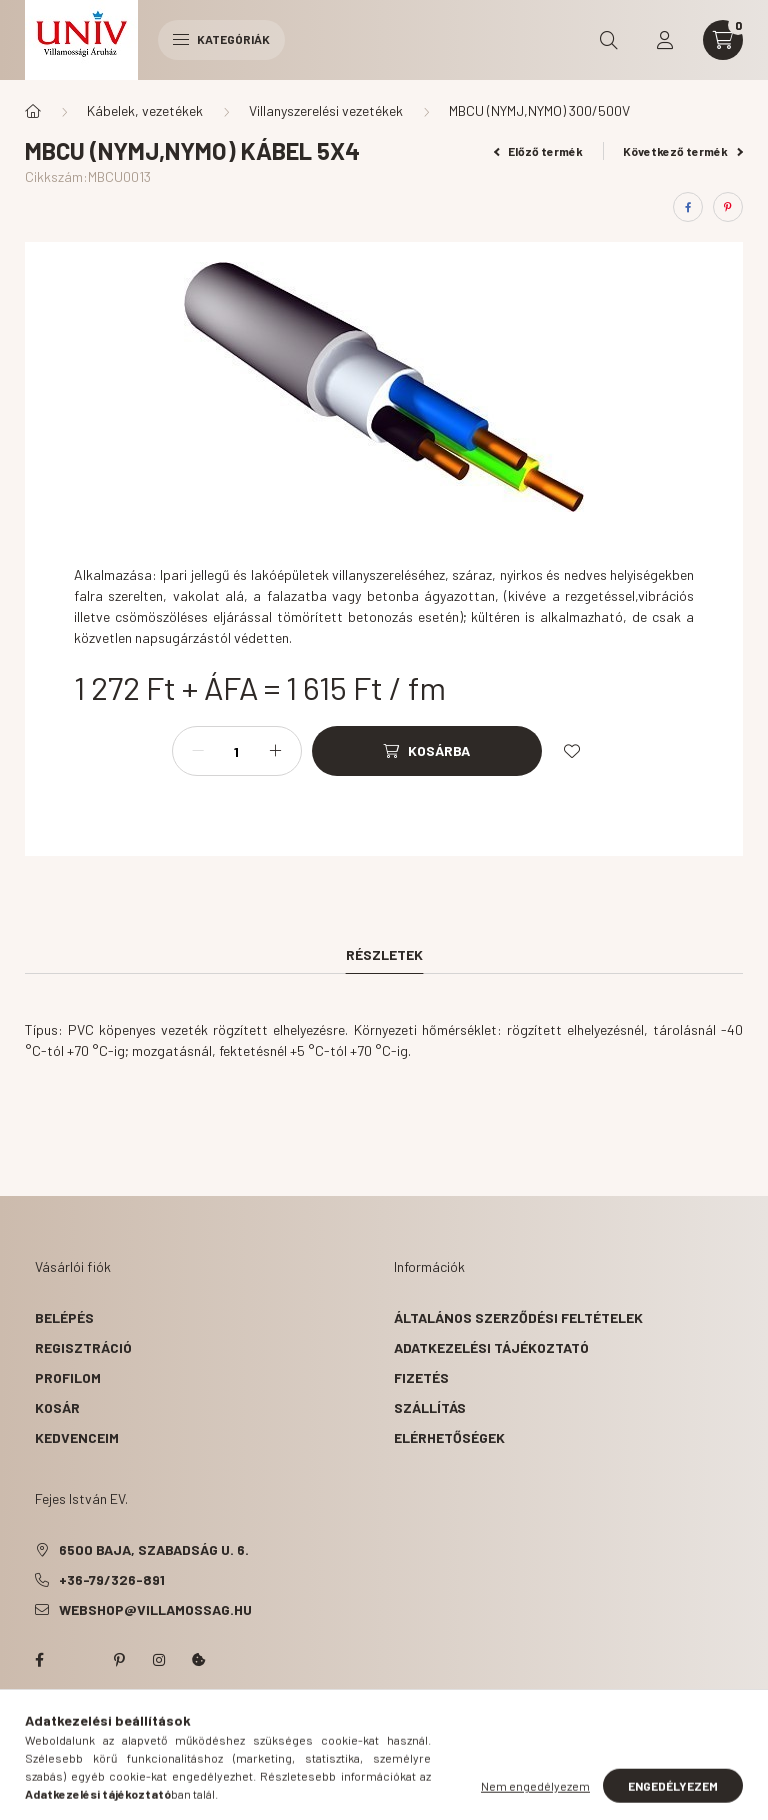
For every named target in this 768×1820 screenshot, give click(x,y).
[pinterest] (728, 207)
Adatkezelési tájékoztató (491, 1347)
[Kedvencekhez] (572, 751)
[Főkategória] (33, 111)
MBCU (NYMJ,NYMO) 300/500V (539, 110)
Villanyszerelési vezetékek (326, 110)
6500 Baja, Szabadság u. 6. (154, 1549)
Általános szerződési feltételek (518, 1317)
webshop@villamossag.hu (155, 1609)
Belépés (64, 1317)
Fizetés (421, 1377)
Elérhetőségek (449, 1437)
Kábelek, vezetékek (145, 110)
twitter (79, 1660)
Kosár (57, 1407)
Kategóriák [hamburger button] (221, 39)
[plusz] (276, 751)
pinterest (119, 1660)
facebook (39, 1660)
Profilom (68, 1377)
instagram (159, 1660)
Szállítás (430, 1407)
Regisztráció (83, 1347)
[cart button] (723, 40)
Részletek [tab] (384, 954)
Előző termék (539, 151)
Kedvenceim (77, 1437)
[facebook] (688, 207)
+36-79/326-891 (112, 1579)
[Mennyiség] (237, 751)
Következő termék (683, 151)
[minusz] (198, 751)
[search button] (609, 40)
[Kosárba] (427, 751)
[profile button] (665, 40)
